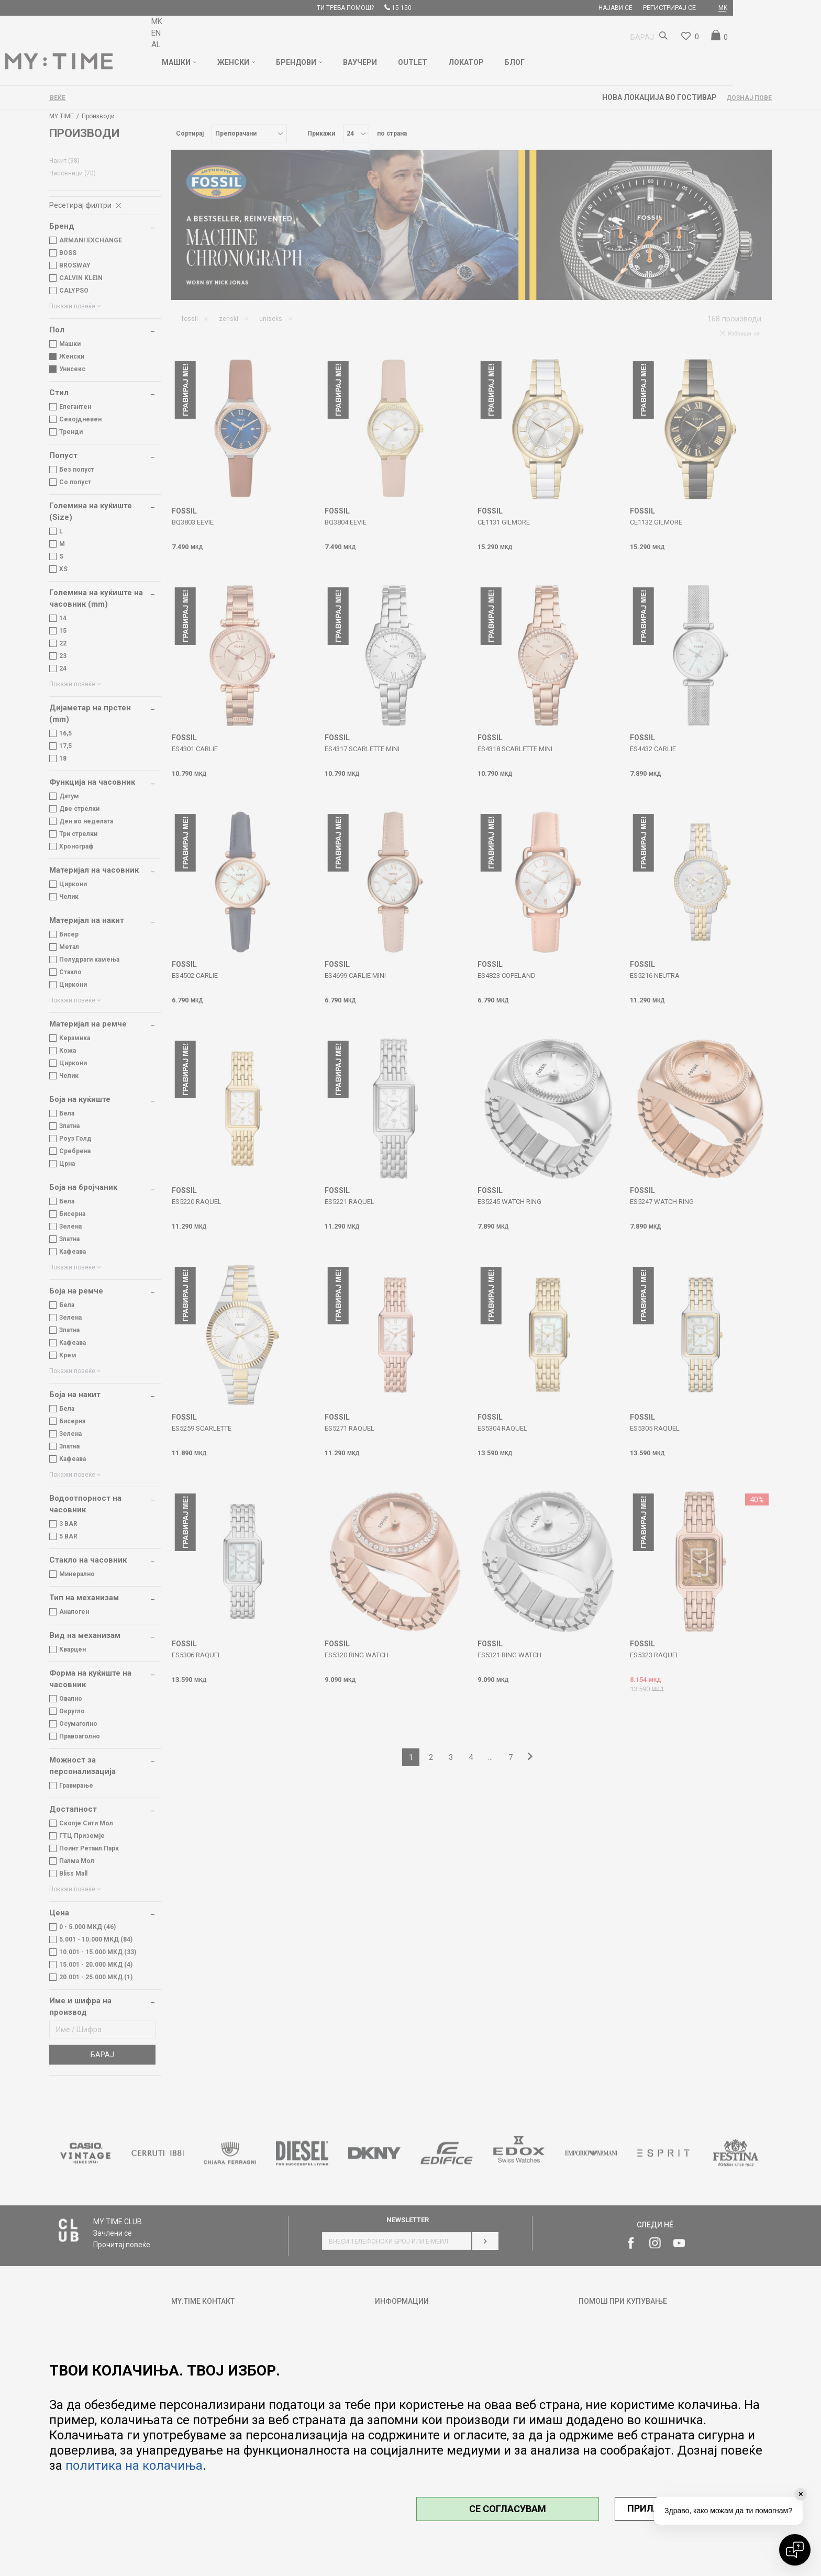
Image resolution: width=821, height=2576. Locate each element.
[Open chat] (795, 2550)
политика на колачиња (134, 2465)
